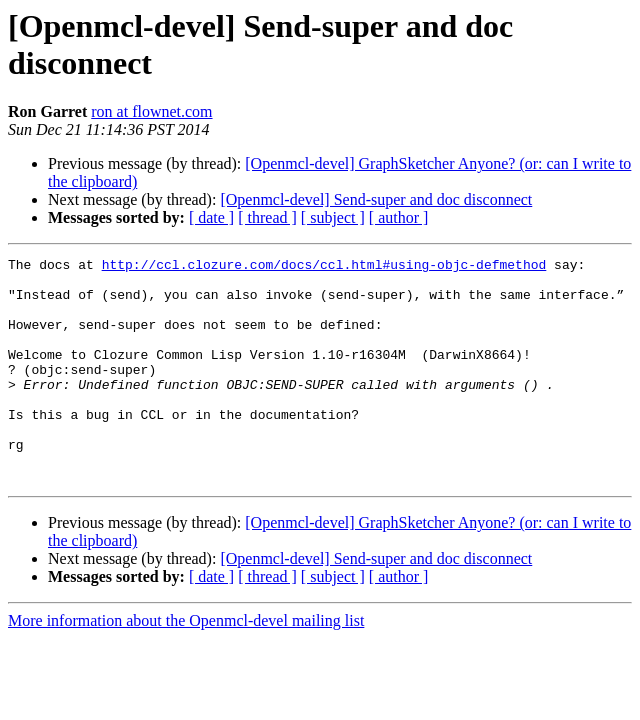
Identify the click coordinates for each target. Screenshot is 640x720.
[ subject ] (333, 217)
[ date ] (211, 217)
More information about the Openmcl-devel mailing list (186, 665)
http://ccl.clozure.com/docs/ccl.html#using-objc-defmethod (324, 267)
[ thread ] (267, 217)
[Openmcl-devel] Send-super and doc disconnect (376, 199)
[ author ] (399, 217)
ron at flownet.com (151, 111)
